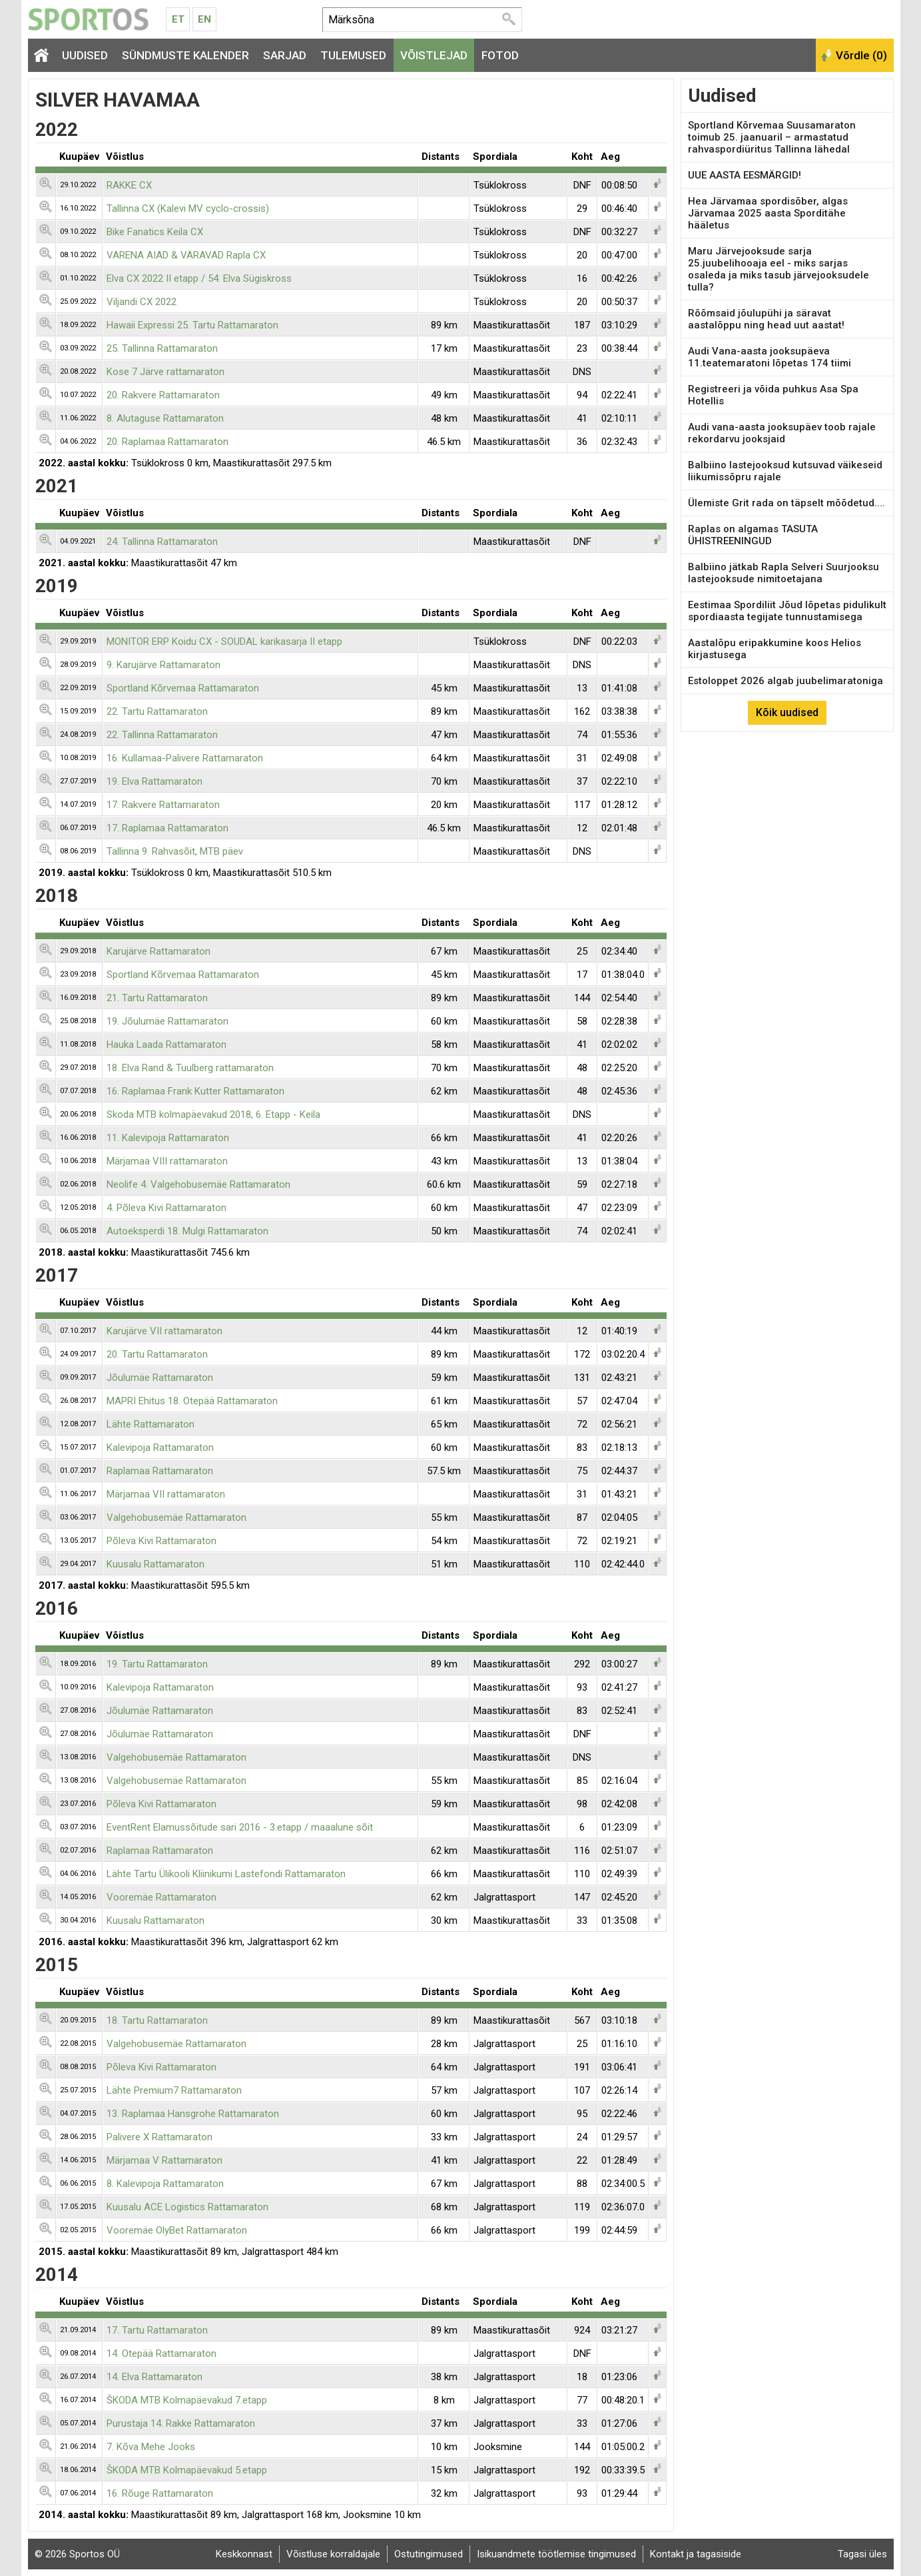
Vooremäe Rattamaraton (161, 1897)
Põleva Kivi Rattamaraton (161, 1541)
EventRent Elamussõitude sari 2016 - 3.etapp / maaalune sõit (240, 1827)
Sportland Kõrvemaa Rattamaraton (183, 688)
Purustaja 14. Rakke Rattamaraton (181, 2423)
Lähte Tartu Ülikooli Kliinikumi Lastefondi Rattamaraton (226, 1874)
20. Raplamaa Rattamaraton (167, 442)
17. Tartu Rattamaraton (157, 2330)
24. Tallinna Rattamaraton (162, 542)
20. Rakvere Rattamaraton (163, 395)
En (204, 19)
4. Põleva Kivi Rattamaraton (166, 1208)
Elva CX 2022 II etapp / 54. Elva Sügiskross (199, 278)
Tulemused (353, 55)
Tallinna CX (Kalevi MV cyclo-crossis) (188, 209)
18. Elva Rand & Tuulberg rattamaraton (190, 1068)
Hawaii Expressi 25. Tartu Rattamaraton (192, 325)
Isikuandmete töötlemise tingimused (556, 2554)
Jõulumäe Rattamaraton (160, 1378)
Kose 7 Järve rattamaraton (165, 372)
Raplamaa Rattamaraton (160, 1471)
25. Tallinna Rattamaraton (162, 348)
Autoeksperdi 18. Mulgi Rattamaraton (187, 1231)
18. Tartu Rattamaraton (157, 2020)
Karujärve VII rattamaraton (164, 1331)
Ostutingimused (428, 2554)
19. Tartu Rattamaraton (157, 1664)
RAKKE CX (129, 185)
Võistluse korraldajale (333, 2554)
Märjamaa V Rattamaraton (164, 2160)
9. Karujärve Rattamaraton (163, 665)
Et (178, 19)
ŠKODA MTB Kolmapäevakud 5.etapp (187, 2470)
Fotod (500, 55)
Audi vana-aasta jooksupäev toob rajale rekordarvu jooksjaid (782, 433)
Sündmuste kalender (185, 55)
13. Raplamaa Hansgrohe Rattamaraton (193, 2114)
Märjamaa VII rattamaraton (166, 1494)
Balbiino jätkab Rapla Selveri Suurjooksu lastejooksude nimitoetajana (783, 573)
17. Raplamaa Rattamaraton (167, 828)
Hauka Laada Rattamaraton (166, 1045)
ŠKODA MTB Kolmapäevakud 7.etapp (187, 2400)
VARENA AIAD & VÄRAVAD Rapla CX (186, 255)
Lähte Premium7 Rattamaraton (174, 2090)
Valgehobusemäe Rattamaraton (176, 1517)
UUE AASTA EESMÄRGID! (744, 175)
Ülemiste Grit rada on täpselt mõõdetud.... (786, 503)
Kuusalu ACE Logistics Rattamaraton (187, 2207)
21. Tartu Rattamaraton (157, 998)
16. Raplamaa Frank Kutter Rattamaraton (195, 1091)
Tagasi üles (862, 2554)
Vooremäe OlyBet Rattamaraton (177, 2230)
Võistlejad (433, 55)
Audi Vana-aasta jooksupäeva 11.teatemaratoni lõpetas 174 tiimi (769, 357)
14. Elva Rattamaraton (154, 2377)
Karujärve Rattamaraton (158, 951)
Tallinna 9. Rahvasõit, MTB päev (175, 851)
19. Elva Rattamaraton (154, 781)
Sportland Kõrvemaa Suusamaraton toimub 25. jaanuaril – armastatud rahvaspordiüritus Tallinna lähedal (772, 137)
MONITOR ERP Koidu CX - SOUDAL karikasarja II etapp (224, 641)
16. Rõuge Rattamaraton (160, 2493)
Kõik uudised (787, 712)
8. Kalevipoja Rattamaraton (165, 2184)
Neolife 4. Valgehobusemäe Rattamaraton (198, 1184)
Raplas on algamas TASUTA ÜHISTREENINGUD (753, 535)
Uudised (85, 55)
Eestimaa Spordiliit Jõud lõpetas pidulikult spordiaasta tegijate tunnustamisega (787, 611)
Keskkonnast (244, 2554)
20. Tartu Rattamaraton (157, 1354)
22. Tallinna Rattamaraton (162, 735)
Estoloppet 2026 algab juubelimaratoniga (785, 681)
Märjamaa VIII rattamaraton (167, 1161)
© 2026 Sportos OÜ (77, 2554)
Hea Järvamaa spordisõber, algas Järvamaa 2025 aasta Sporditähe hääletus (768, 213)
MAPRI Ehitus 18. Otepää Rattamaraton (192, 1401)
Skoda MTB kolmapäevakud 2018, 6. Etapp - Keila (213, 1114)
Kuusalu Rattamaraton (155, 1564)
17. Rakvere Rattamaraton (163, 805)
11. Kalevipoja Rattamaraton (168, 1138)
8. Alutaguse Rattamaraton (165, 418)
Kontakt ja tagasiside (695, 2554)
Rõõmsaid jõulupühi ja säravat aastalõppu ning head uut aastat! (766, 319)
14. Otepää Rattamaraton (161, 2354)
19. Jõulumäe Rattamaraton (167, 1021)
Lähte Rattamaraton (150, 1424)
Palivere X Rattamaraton (159, 2137)
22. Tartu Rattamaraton (157, 711)
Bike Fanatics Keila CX (155, 232)
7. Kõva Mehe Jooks (151, 2447)
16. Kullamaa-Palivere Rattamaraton (185, 758)
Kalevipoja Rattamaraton (160, 1448)
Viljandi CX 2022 (141, 302)
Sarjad (284, 55)
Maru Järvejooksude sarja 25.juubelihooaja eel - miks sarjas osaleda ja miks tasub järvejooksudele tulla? (778, 269)
